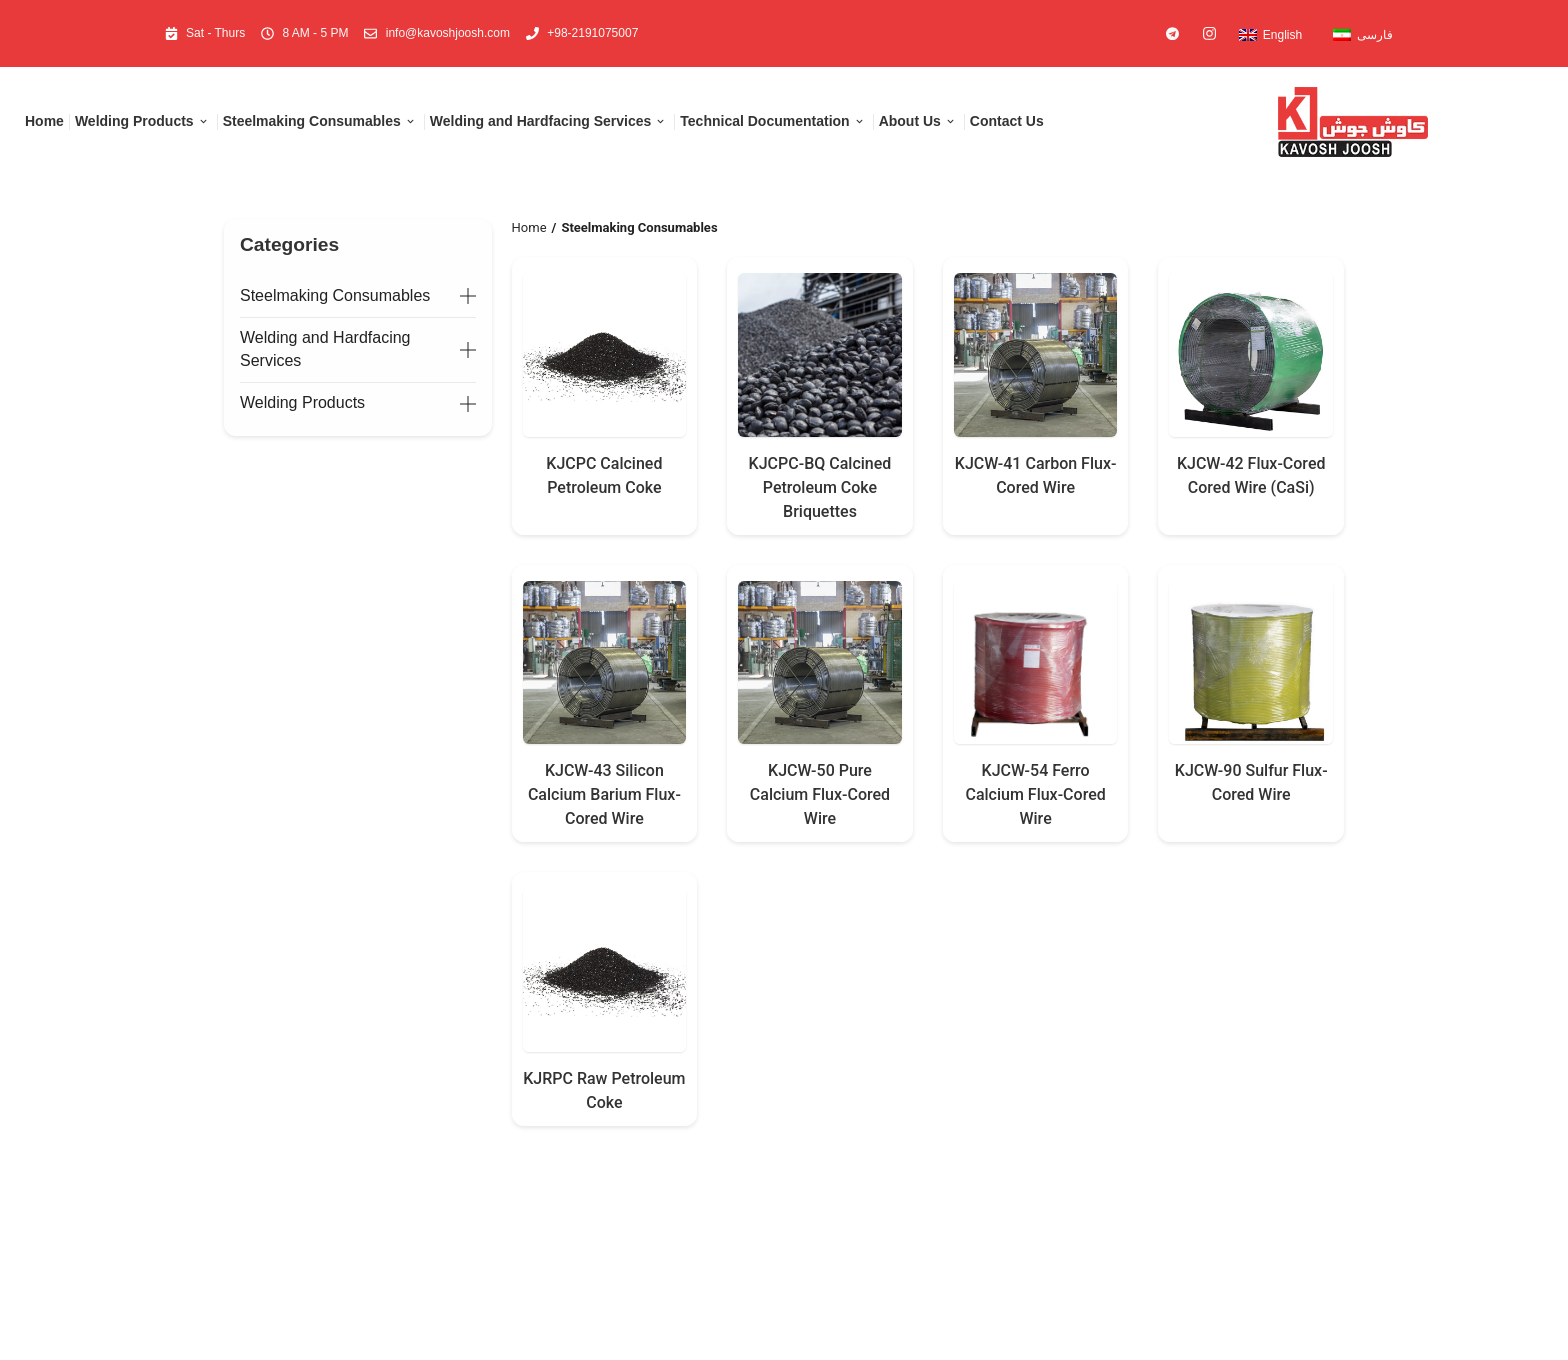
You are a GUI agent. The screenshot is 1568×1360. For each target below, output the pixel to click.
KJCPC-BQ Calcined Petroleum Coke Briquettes (820, 487)
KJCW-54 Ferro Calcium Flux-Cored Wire (1035, 794)
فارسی (1375, 35)
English (1282, 35)
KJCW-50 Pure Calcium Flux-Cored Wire (820, 794)
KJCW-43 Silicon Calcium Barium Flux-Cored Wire (604, 794)
